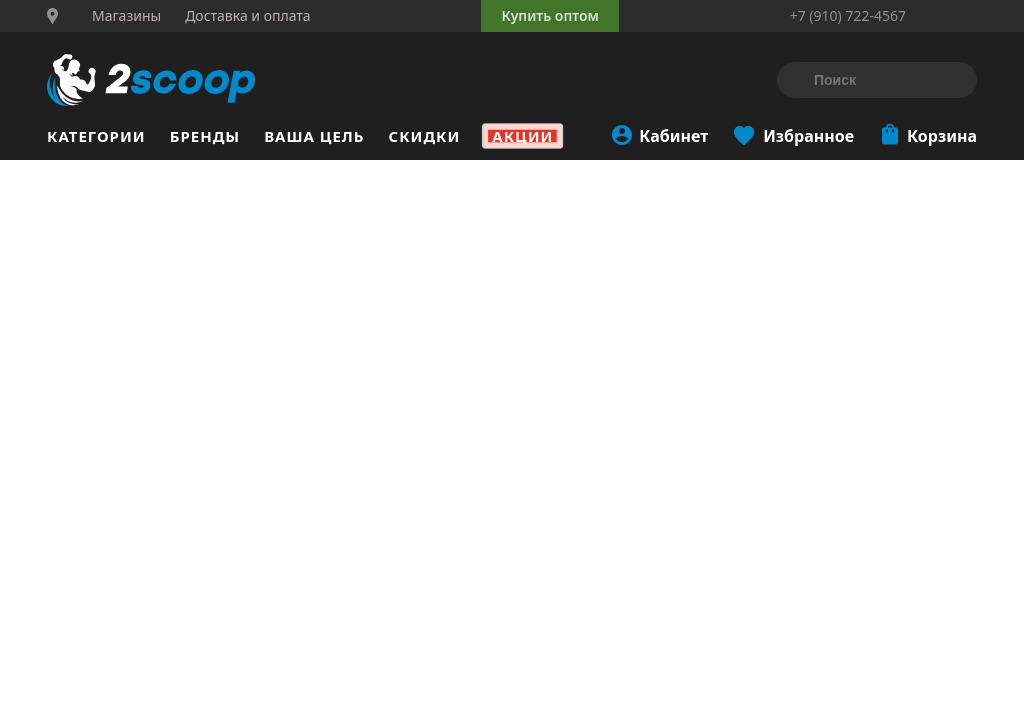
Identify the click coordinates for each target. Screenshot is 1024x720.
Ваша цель (314, 136)
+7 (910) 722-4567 (848, 15)
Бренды (205, 136)
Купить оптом (549, 15)
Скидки (425, 136)
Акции (522, 136)
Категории (96, 136)
